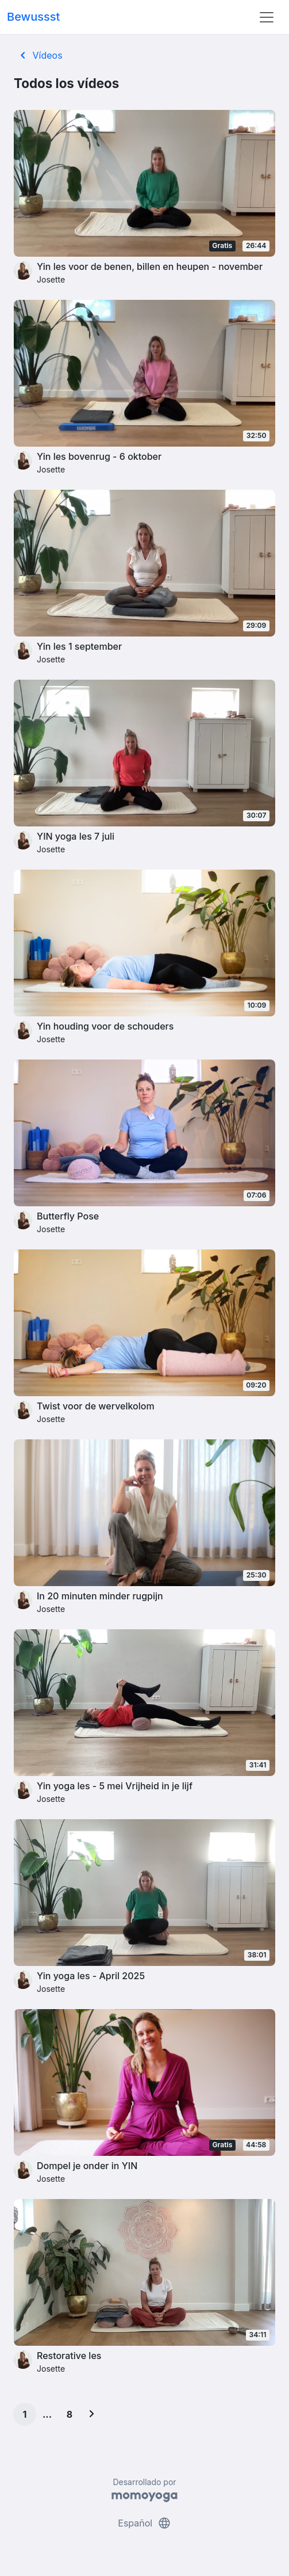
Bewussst (33, 17)
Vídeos (39, 55)
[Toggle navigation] (266, 17)
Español (144, 2523)
